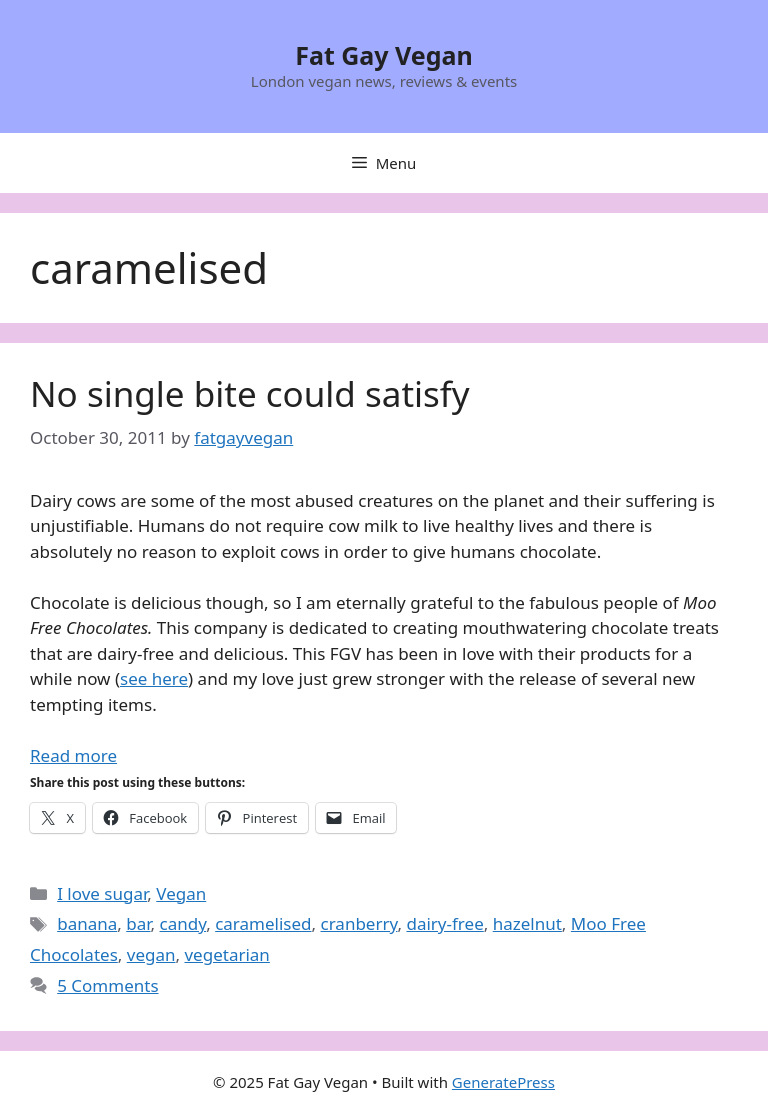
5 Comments (107, 985)
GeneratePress (503, 1082)
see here (154, 678)
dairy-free (444, 923)
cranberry (359, 923)
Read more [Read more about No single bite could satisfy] (73, 755)
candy (183, 923)
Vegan (181, 893)
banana (87, 923)
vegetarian (226, 954)
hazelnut (527, 923)
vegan (151, 954)
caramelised (263, 923)
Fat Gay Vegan (384, 55)
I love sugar (102, 893)
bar (138, 923)
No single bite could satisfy (250, 393)
